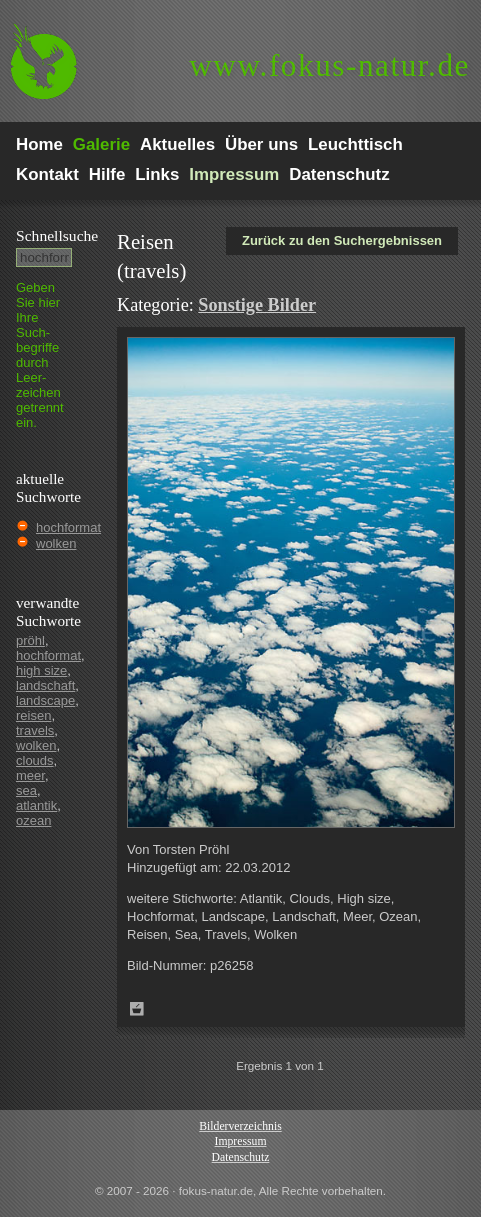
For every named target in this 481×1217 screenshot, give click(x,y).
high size (41, 670)
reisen (33, 715)
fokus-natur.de (329, 65)
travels (35, 730)
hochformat (68, 527)
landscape (45, 700)
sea (26, 790)
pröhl (30, 640)
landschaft (45, 685)
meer (30, 775)
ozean (33, 820)
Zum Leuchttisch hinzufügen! (137, 1009)
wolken (56, 543)
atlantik (36, 805)
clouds (35, 760)
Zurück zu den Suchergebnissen (342, 240)
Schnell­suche (57, 235)
